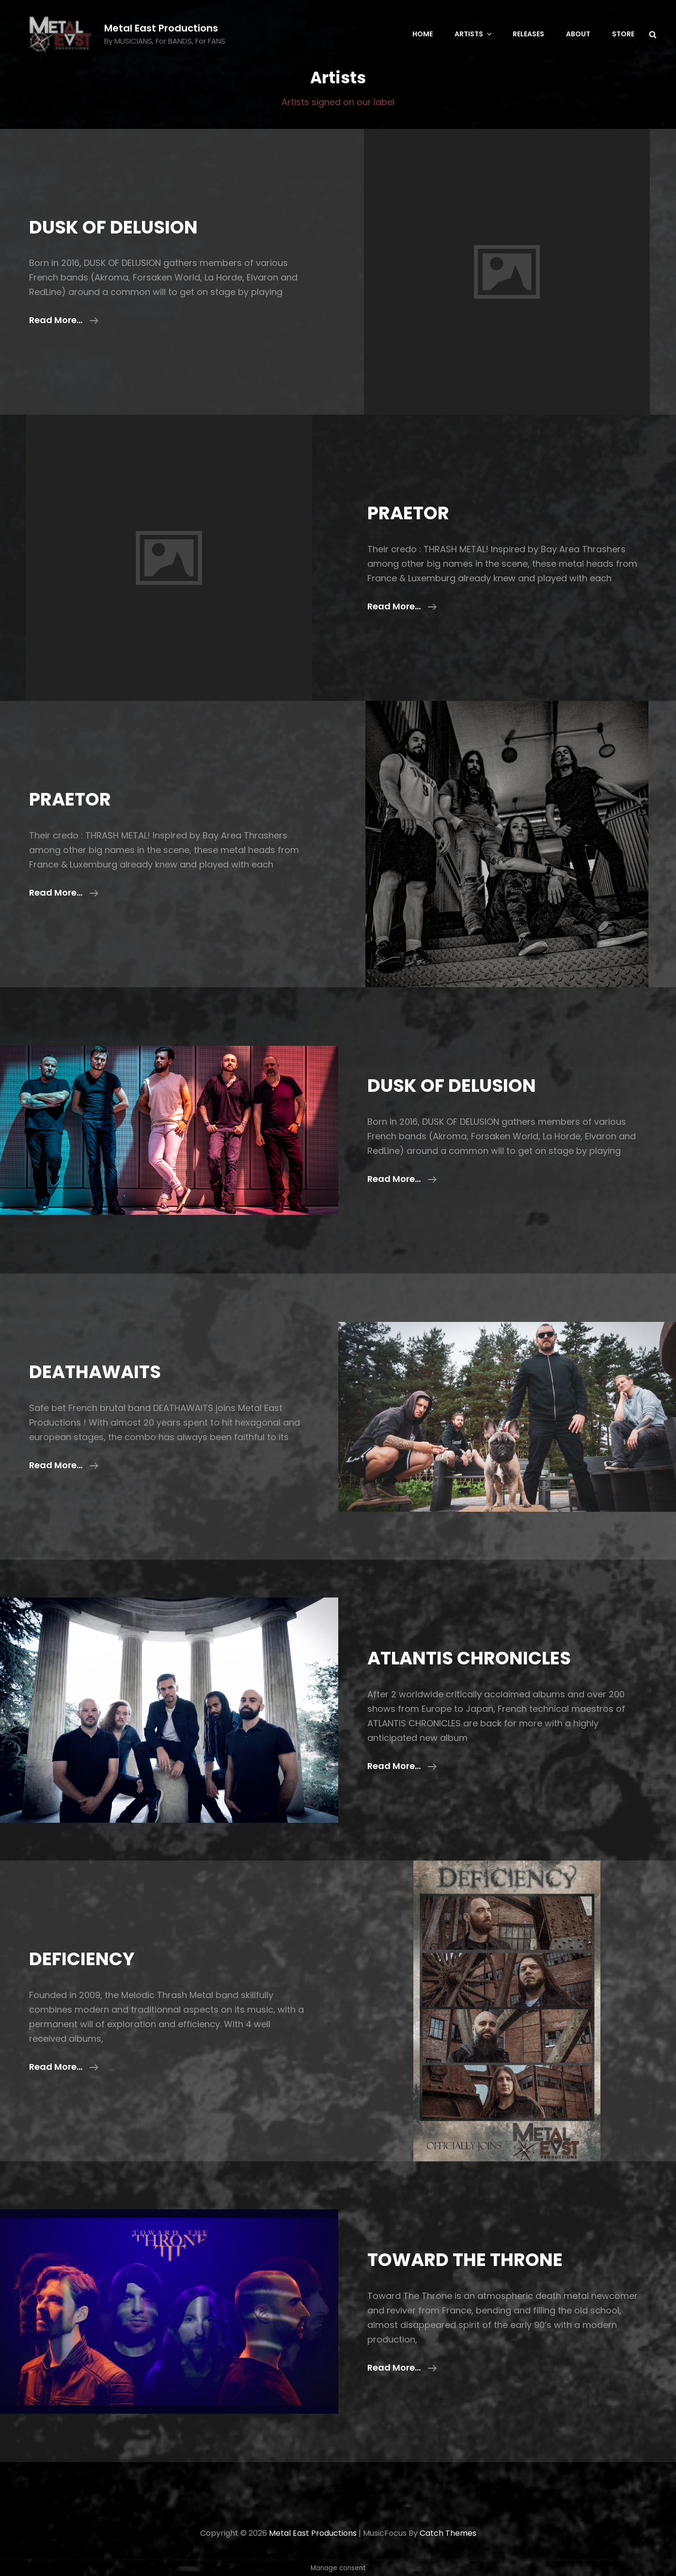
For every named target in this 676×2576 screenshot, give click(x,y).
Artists (474, 34)
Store (623, 34)
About (578, 34)
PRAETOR (408, 513)
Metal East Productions (161, 28)
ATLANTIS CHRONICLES (469, 1658)
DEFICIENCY (82, 1958)
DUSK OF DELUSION (113, 227)
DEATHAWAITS (95, 1371)
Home (422, 34)
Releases (528, 34)
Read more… (63, 320)
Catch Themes (448, 2533)
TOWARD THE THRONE (465, 2259)
